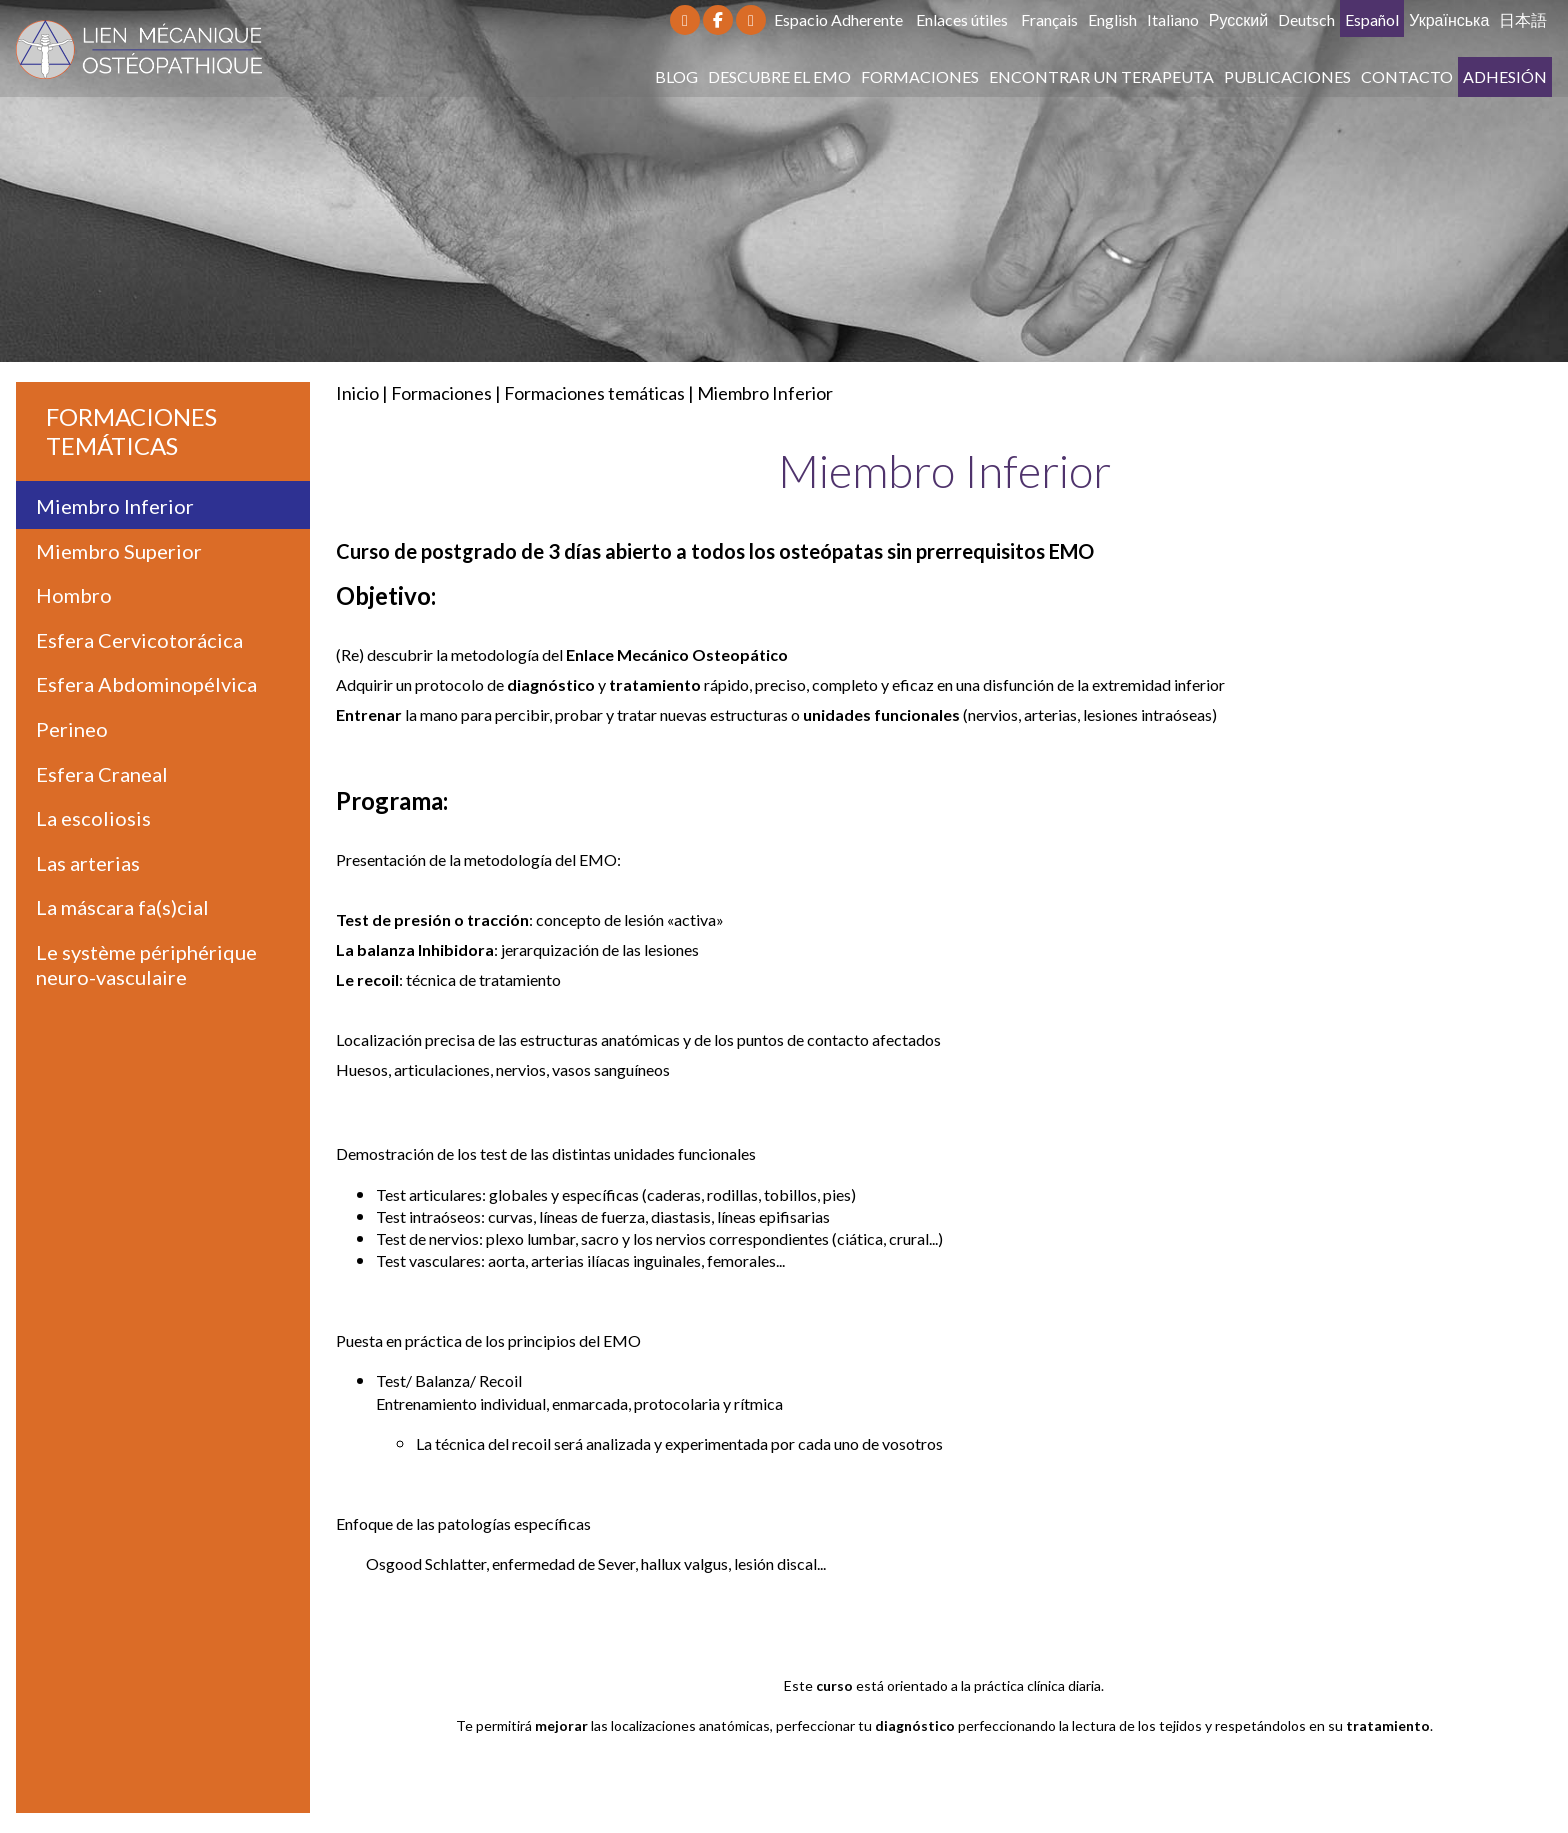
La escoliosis (93, 818)
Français (1049, 19)
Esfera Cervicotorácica (139, 640)
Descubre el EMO (779, 76)
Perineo (72, 729)
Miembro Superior (119, 551)
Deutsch (1306, 19)
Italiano (1173, 19)
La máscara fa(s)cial (122, 907)
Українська (1449, 19)
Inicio (357, 393)
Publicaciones (1287, 76)
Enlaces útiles (962, 19)
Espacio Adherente (838, 19)
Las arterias (88, 863)
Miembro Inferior (765, 393)
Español (1372, 19)
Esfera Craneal (102, 774)
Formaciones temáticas (594, 393)
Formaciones (920, 76)
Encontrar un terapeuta (1101, 76)
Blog (676, 76)
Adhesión (1505, 76)
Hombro (74, 595)
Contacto (1407, 76)
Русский (1238, 19)
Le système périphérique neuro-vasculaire (146, 964)
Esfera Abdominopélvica (146, 684)
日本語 (1523, 19)
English (1112, 19)
